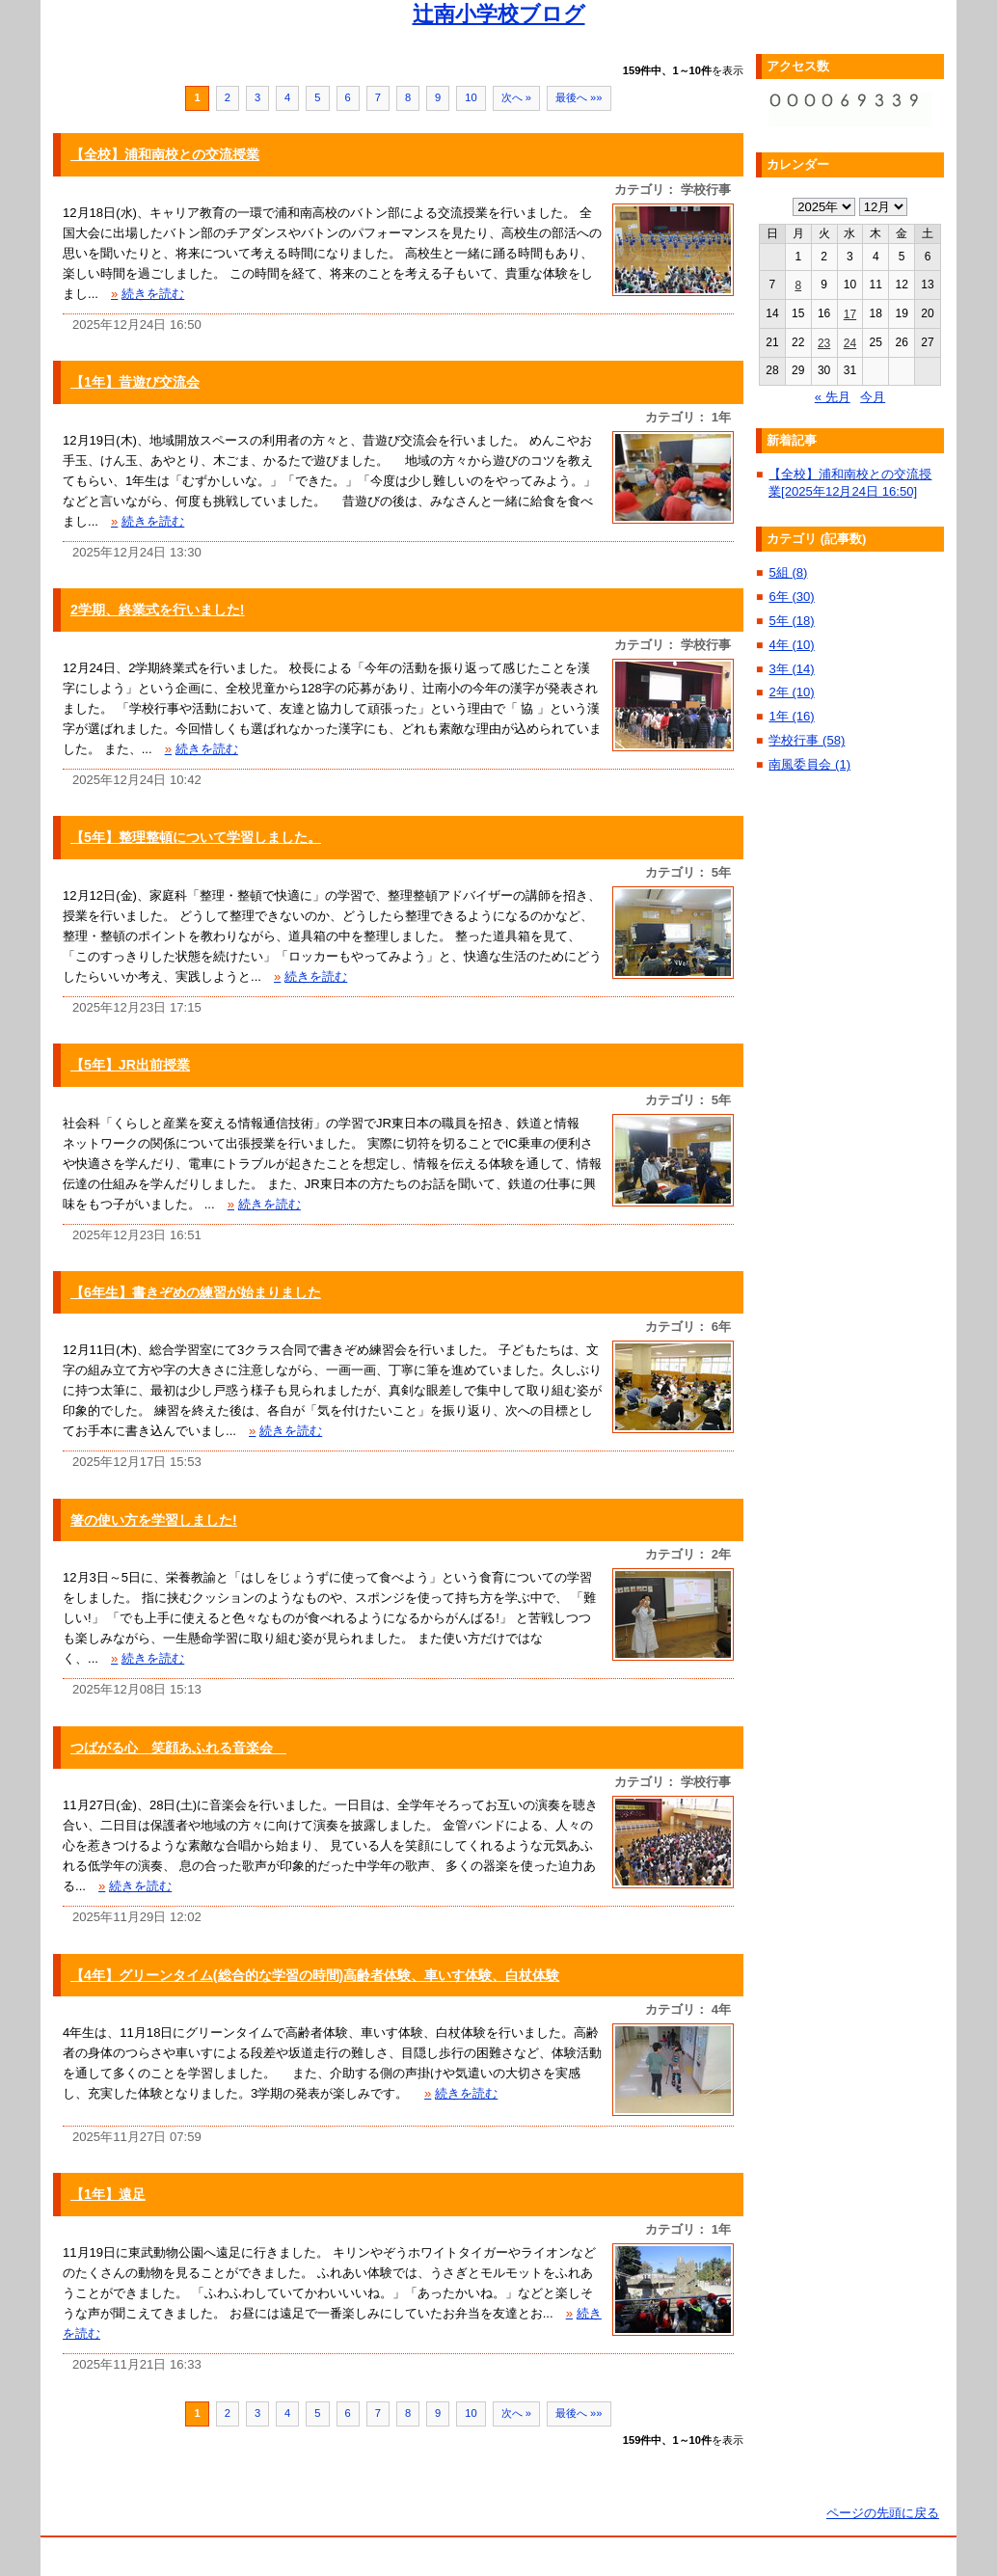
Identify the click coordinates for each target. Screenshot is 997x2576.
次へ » (516, 97)
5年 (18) (791, 620)
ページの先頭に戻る (882, 2513)
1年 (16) (791, 716)
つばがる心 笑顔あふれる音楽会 (178, 1747)
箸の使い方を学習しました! (153, 1520)
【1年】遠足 (108, 2194)
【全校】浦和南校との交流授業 (164, 154)
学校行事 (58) (806, 740)
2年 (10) (791, 692)
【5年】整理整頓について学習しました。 (195, 837)
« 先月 (832, 397)
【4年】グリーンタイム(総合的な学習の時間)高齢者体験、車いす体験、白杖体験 (314, 1975)
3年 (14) (791, 669)
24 (850, 343)
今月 (872, 397)
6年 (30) (791, 596)
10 (470, 97)
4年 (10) (791, 644)
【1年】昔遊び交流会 (135, 382)
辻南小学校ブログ (499, 14)
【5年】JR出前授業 (130, 1064)
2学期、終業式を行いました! (157, 609)
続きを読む (147, 293)
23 (824, 343)
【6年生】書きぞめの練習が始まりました (195, 1292)
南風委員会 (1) (809, 764)
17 (850, 314)
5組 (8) (787, 572)
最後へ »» (579, 97)
